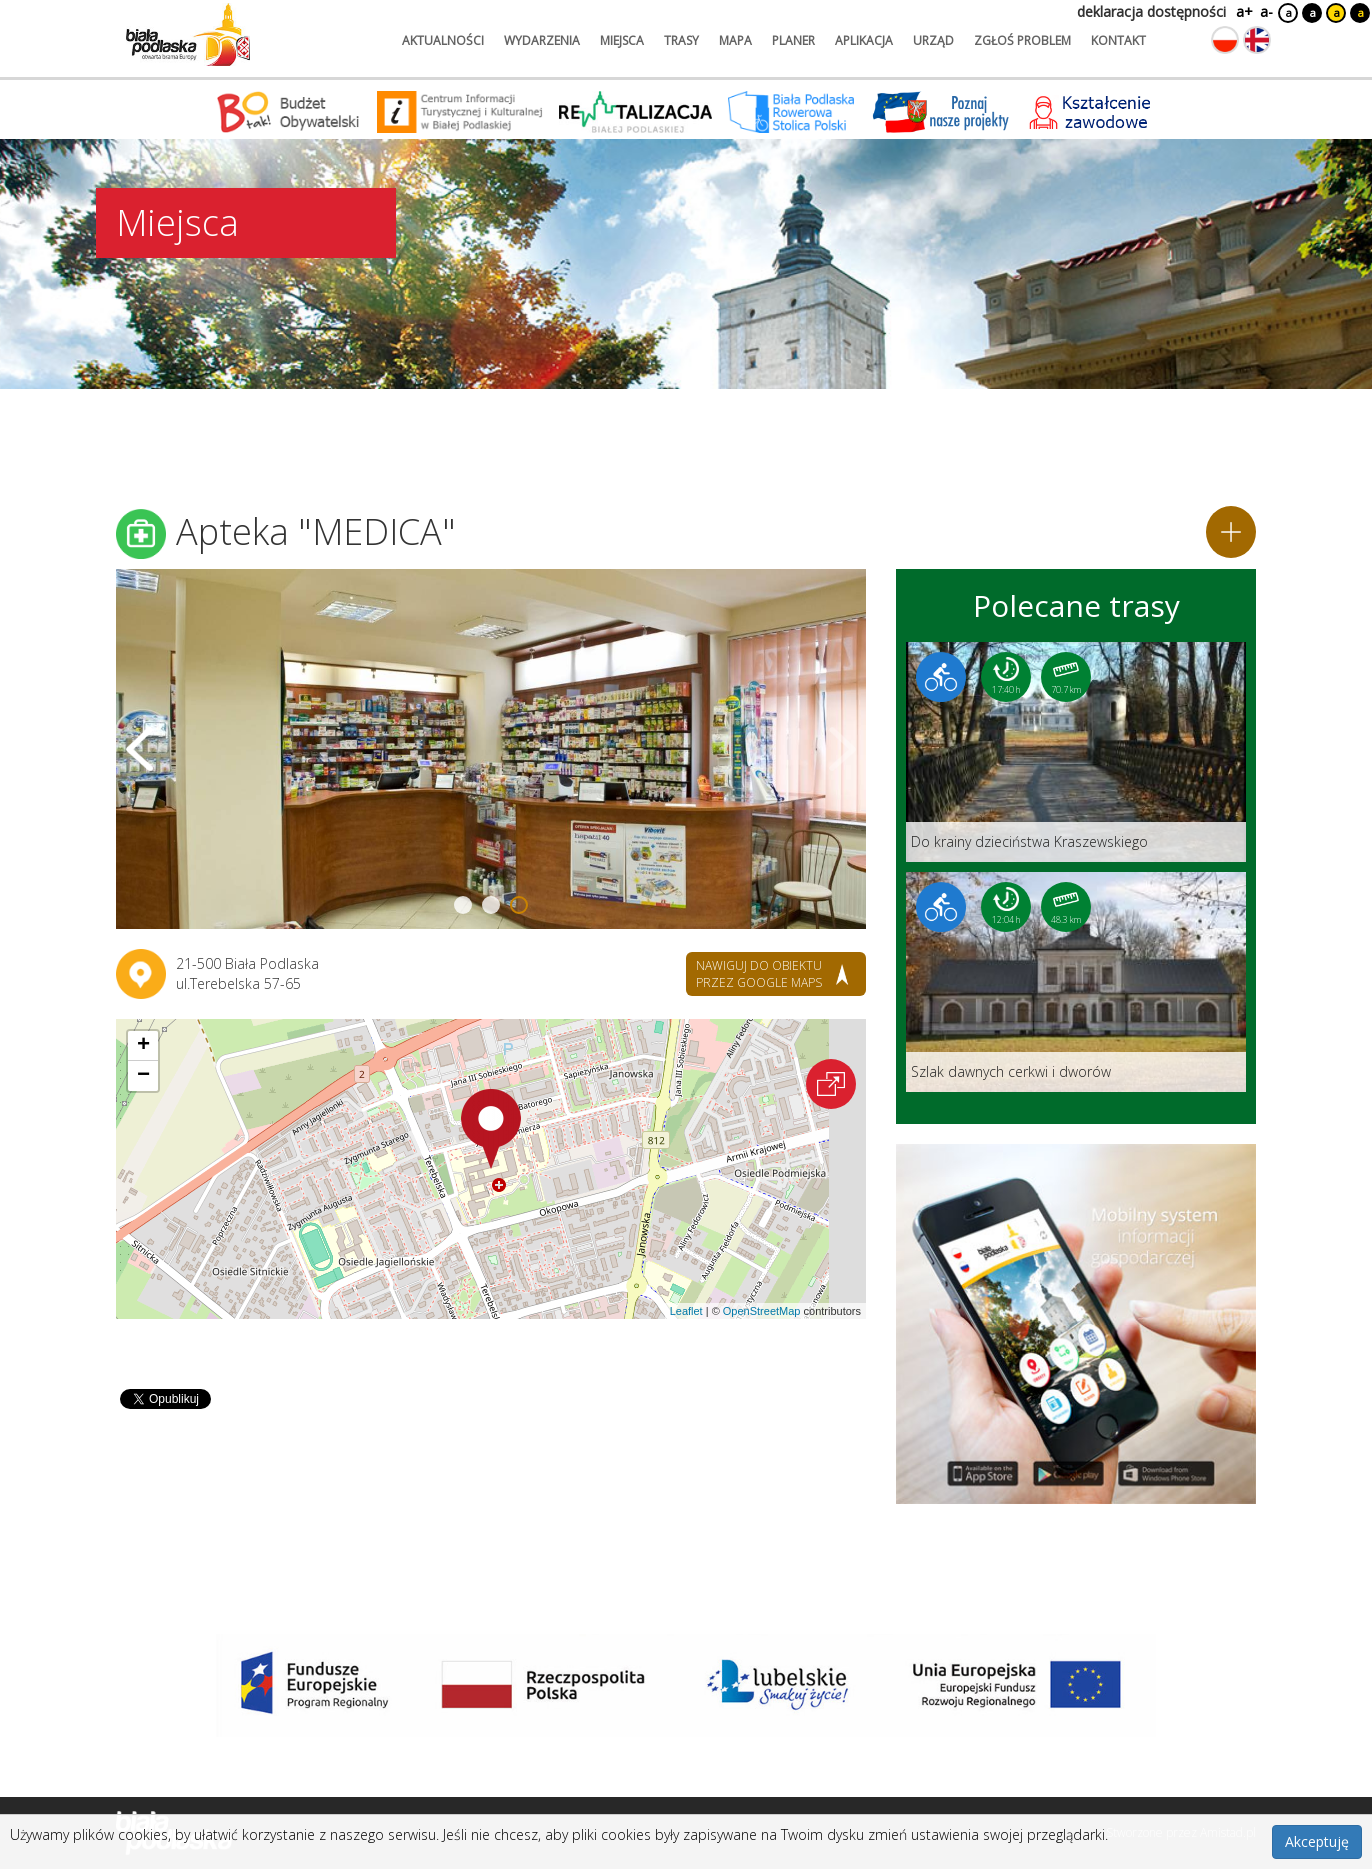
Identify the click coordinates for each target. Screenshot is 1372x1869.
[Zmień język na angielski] (1257, 40)
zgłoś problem (1022, 40)
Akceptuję (1317, 1841)
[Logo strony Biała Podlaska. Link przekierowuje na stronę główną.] (188, 35)
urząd (933, 40)
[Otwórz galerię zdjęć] (491, 749)
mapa (735, 40)
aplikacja (864, 40)
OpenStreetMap (762, 1311)
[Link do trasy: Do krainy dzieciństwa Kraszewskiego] (1076, 752)
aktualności (443, 40)
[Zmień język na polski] (1225, 40)
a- (1266, 11)
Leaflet (686, 1311)
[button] (491, 1129)
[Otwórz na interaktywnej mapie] (831, 1084)
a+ (1243, 11)
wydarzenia (542, 40)
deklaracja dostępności (1151, 11)
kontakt (1118, 40)
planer (793, 40)
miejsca (622, 40)
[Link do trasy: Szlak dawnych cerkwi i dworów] (1076, 982)
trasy (681, 40)
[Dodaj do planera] (1231, 532)
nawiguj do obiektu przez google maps (759, 974)
